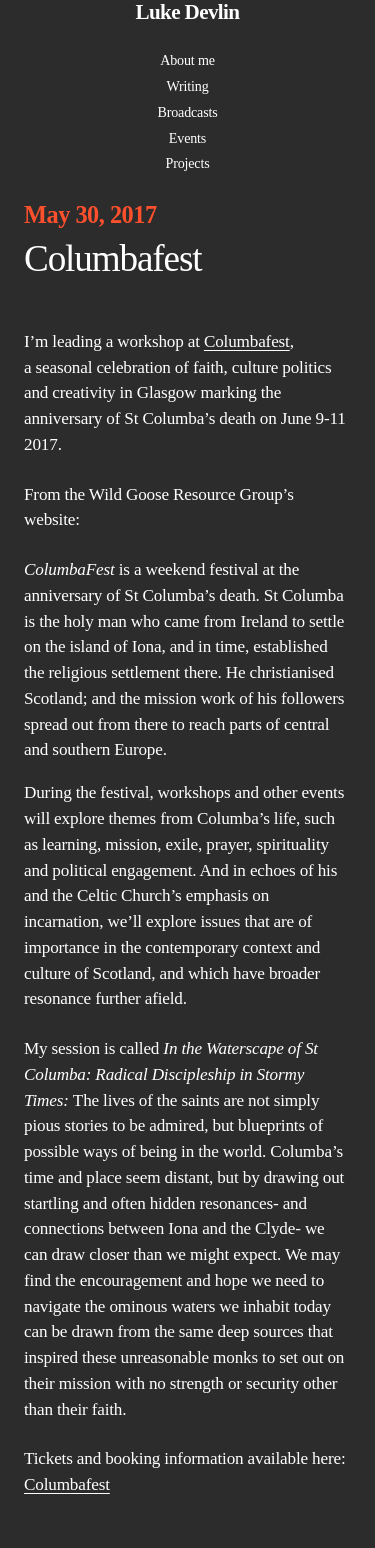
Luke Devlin (188, 12)
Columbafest (247, 341)
